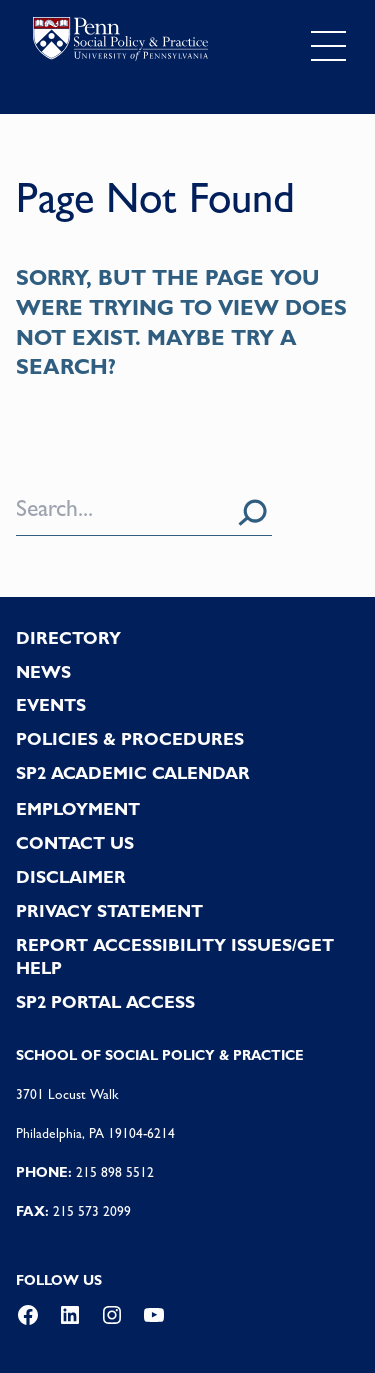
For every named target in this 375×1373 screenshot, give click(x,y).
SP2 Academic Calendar (133, 773)
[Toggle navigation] (328, 46)
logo (120, 42)
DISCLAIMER (71, 877)
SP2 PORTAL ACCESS (105, 1002)
